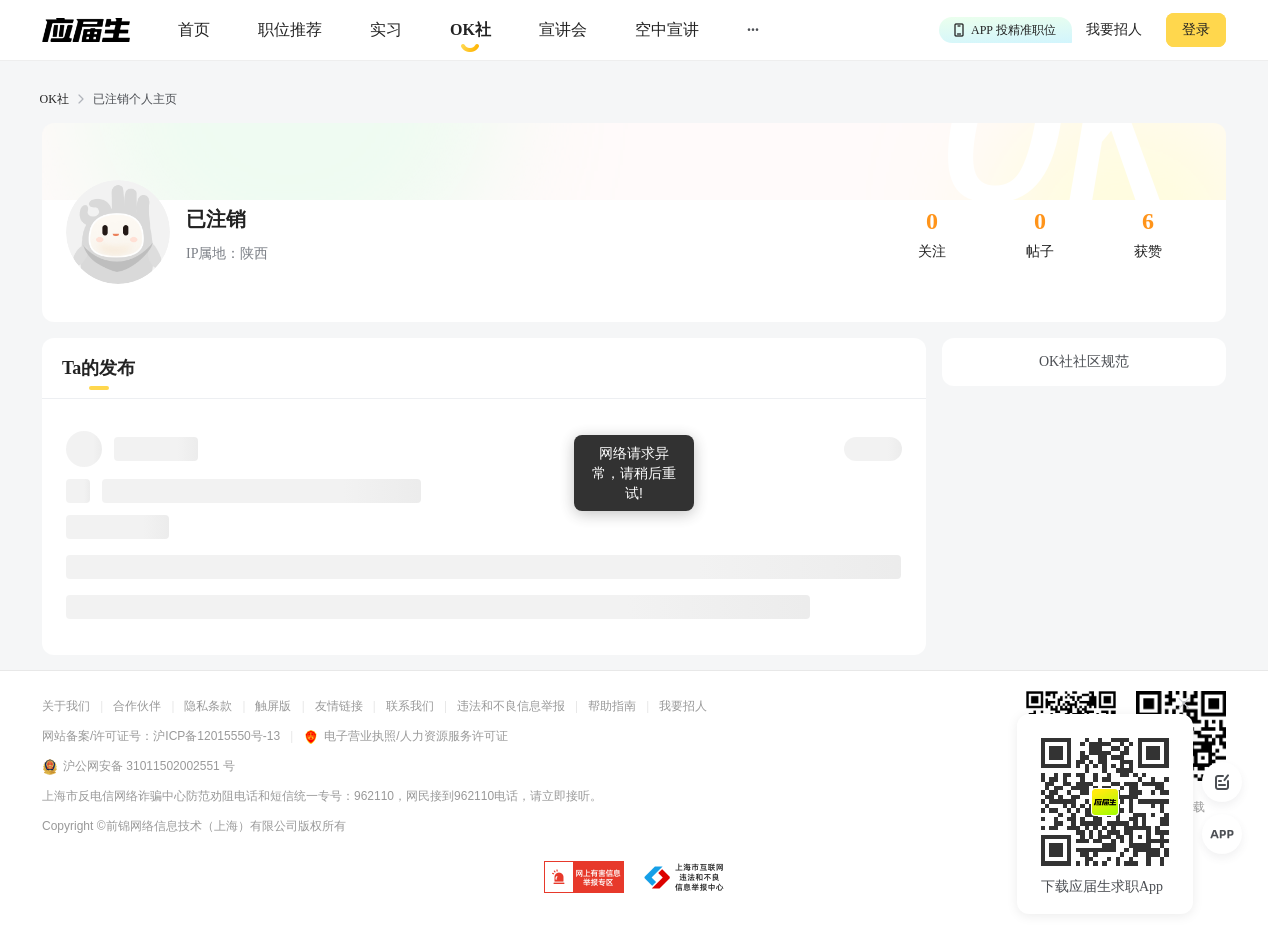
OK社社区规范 (1084, 361)
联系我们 (410, 706)
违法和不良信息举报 (511, 706)
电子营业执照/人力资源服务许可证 (405, 736)
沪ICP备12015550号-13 (216, 736)
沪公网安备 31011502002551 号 (138, 767)
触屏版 (273, 706)
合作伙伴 (137, 706)
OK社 (54, 99)
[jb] (584, 878)
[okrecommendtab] (470, 30)
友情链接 (339, 706)
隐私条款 (208, 706)
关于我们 (66, 706)
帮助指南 (612, 706)
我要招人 (1114, 29)
